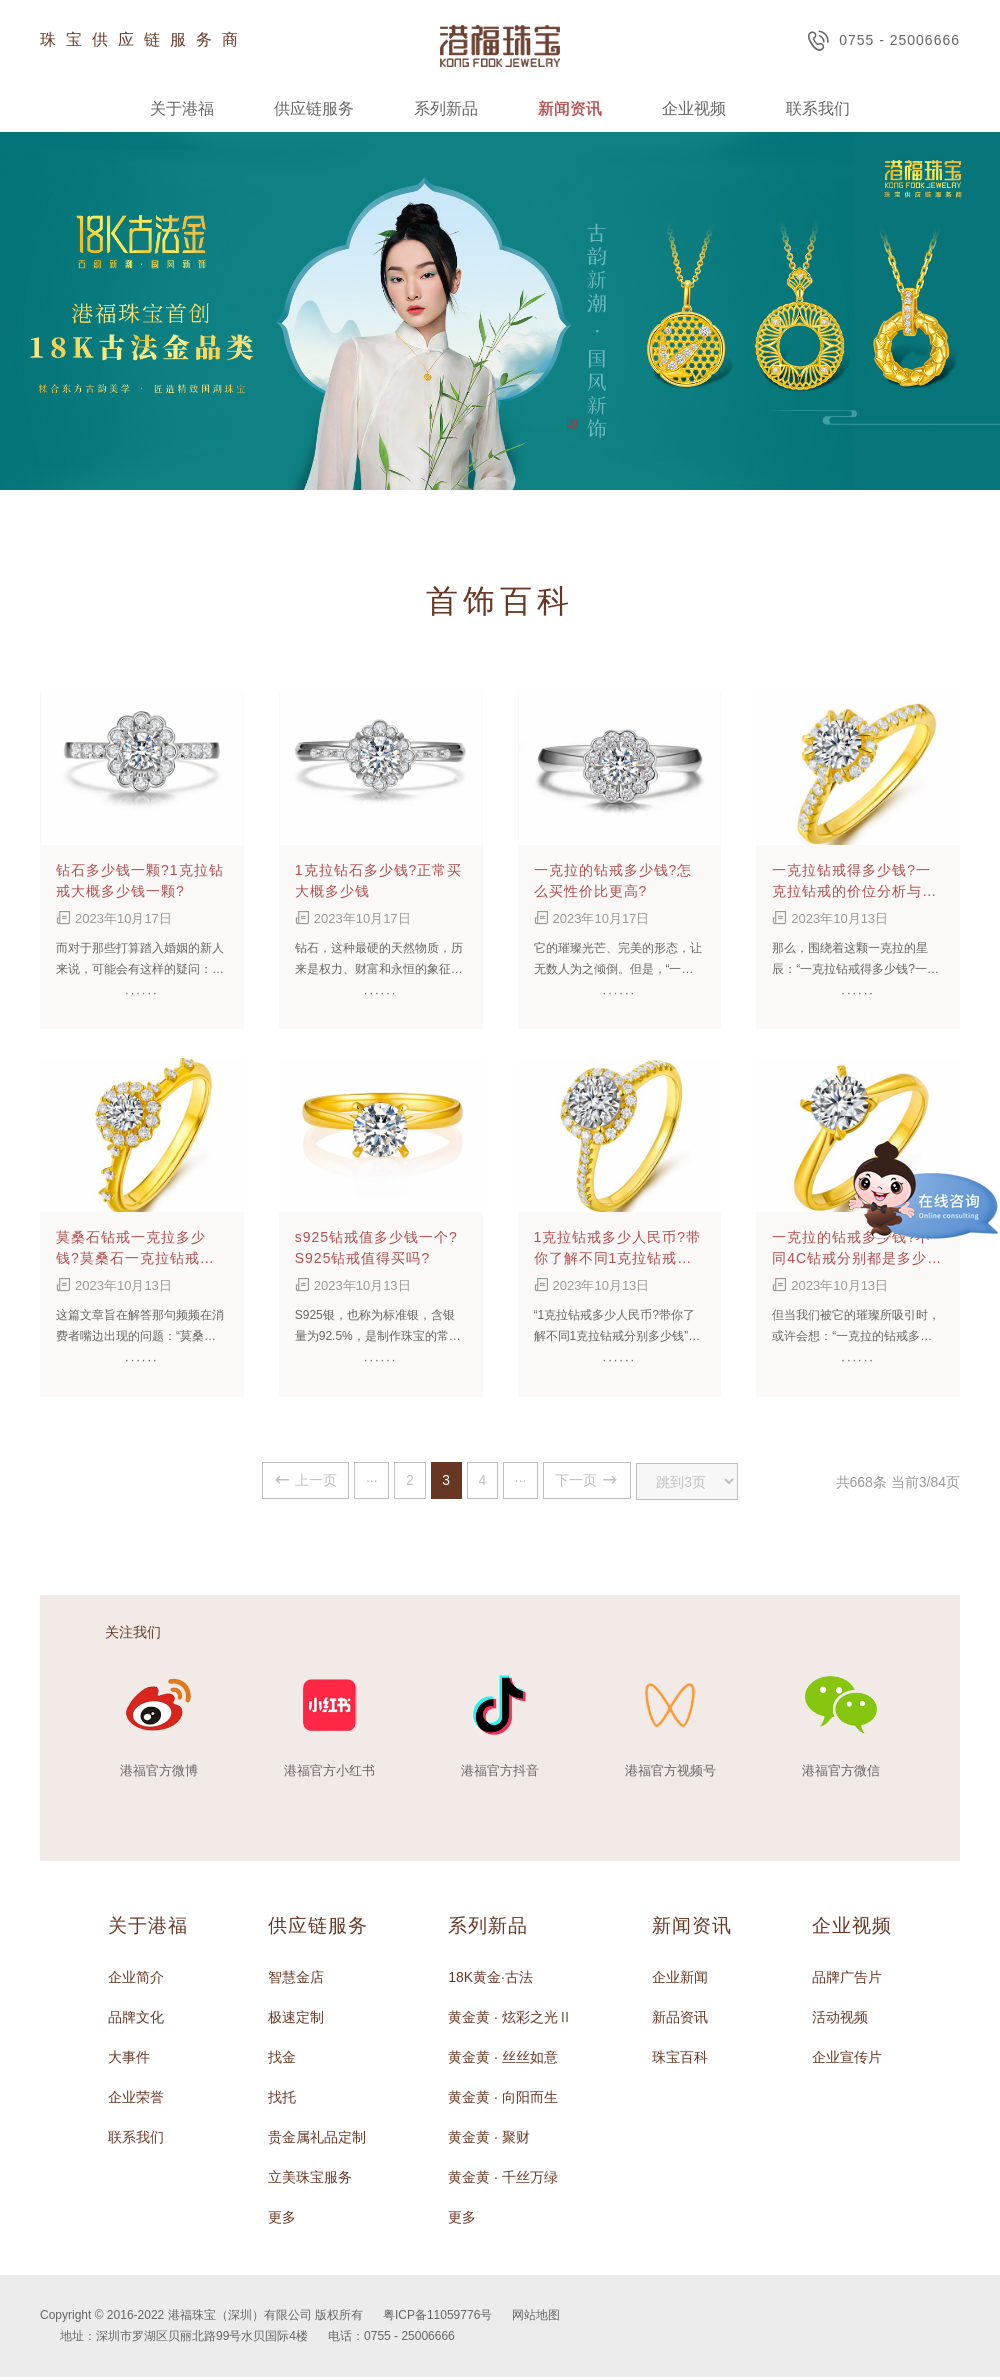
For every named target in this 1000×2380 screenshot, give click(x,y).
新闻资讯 (570, 108)
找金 (282, 2060)
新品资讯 (680, 2020)
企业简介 (136, 1980)
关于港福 (182, 108)
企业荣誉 (136, 2100)
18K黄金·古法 (490, 1980)
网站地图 (536, 2318)
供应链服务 (314, 108)
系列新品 (446, 108)
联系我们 (818, 108)
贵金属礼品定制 (317, 2140)
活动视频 (840, 2020)
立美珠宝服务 (310, 2180)
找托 (282, 2100)
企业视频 (694, 108)
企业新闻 (680, 1980)
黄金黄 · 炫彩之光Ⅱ (510, 2020)
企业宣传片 (847, 2060)
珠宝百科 (680, 2060)
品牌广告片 (847, 1980)
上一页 (255, 1481)
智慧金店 (296, 1980)
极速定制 (296, 2020)
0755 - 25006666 (883, 40)
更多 (282, 2220)
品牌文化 (136, 2020)
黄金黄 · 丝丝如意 (503, 2060)
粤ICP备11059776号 (437, 2318)
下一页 (619, 1481)
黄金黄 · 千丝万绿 (503, 2180)
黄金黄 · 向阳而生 (503, 2100)
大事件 (129, 2060)
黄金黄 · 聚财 (489, 2140)
